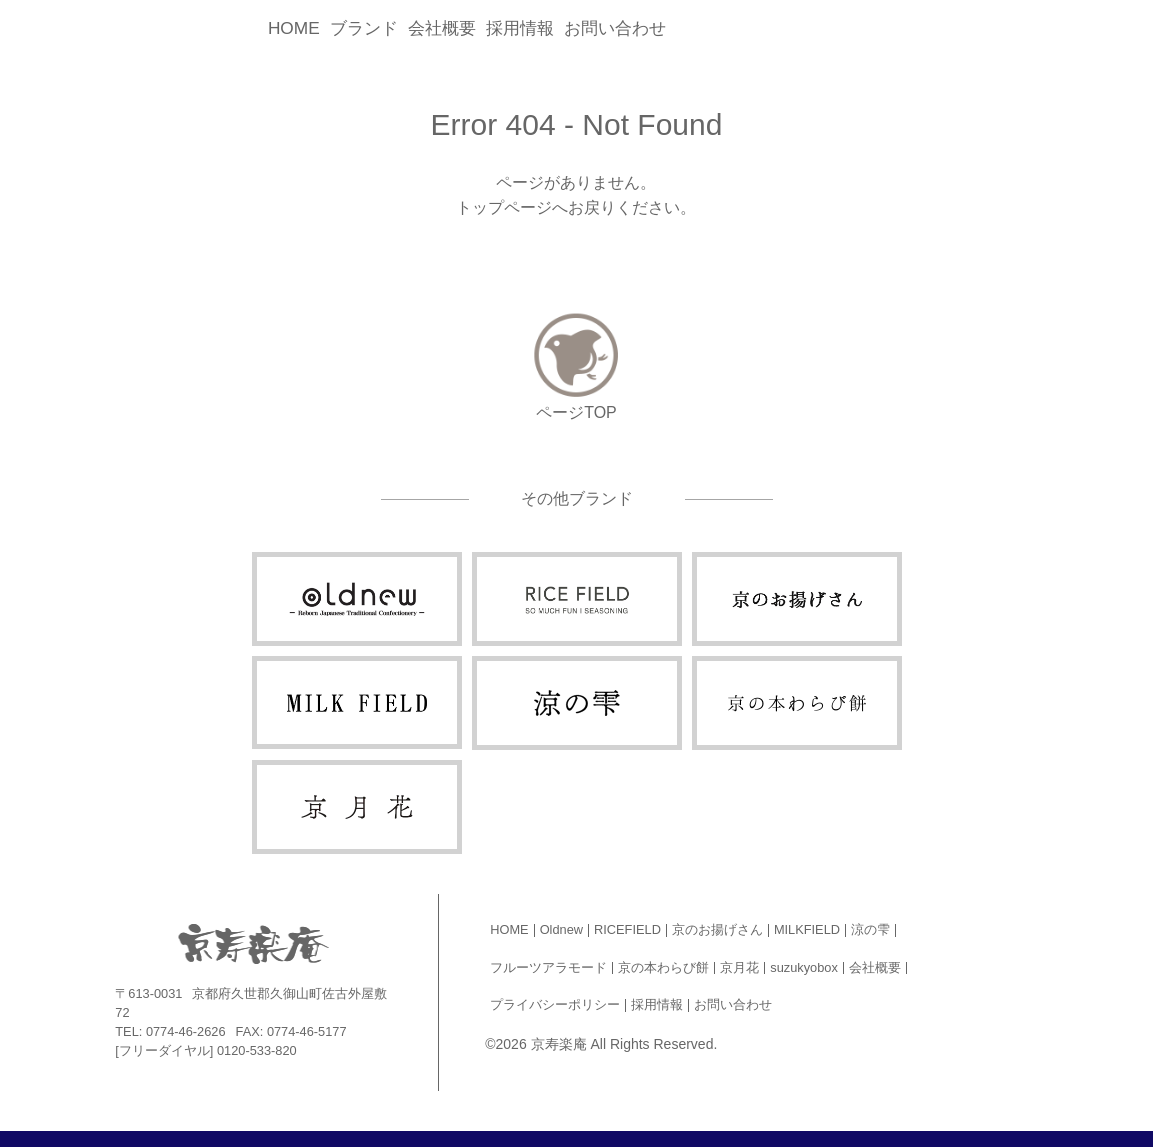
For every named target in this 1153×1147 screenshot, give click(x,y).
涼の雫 (870, 929)
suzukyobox (804, 967)
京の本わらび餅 (663, 967)
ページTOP (576, 412)
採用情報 (520, 28)
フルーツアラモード (548, 967)
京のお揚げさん (717, 929)
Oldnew (561, 929)
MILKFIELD (807, 929)
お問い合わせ (615, 28)
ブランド (364, 28)
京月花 (739, 967)
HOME (294, 28)
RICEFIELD (627, 929)
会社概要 (442, 28)
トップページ (504, 207)
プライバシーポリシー (555, 1004)
